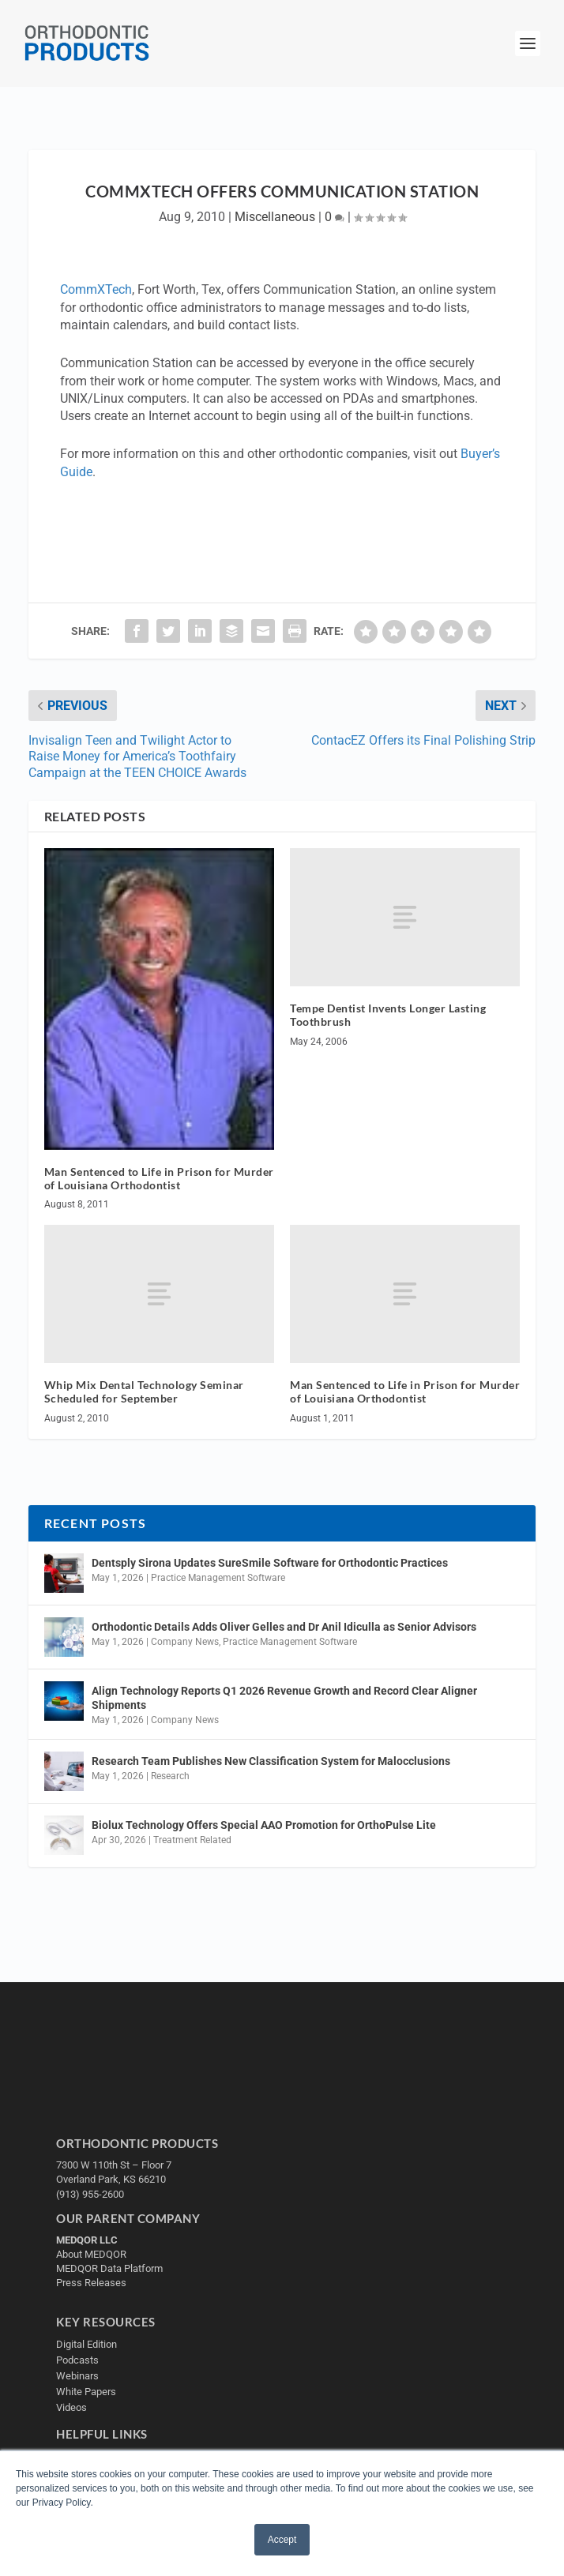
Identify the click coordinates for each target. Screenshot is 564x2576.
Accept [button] (282, 2539)
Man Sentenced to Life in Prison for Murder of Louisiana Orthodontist (159, 1178)
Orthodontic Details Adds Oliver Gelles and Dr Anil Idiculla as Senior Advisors (284, 1626)
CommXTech (96, 289)
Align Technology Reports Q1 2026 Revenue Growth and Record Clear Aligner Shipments (284, 1697)
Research (170, 1776)
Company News (185, 1641)
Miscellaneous (275, 216)
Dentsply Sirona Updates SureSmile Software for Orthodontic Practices (270, 1562)
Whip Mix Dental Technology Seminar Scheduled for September (144, 1391)
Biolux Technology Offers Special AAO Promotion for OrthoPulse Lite (264, 1825)
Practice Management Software (218, 1577)
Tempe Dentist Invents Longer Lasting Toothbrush (388, 1014)
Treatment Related (192, 1840)
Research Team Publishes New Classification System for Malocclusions (271, 1761)
